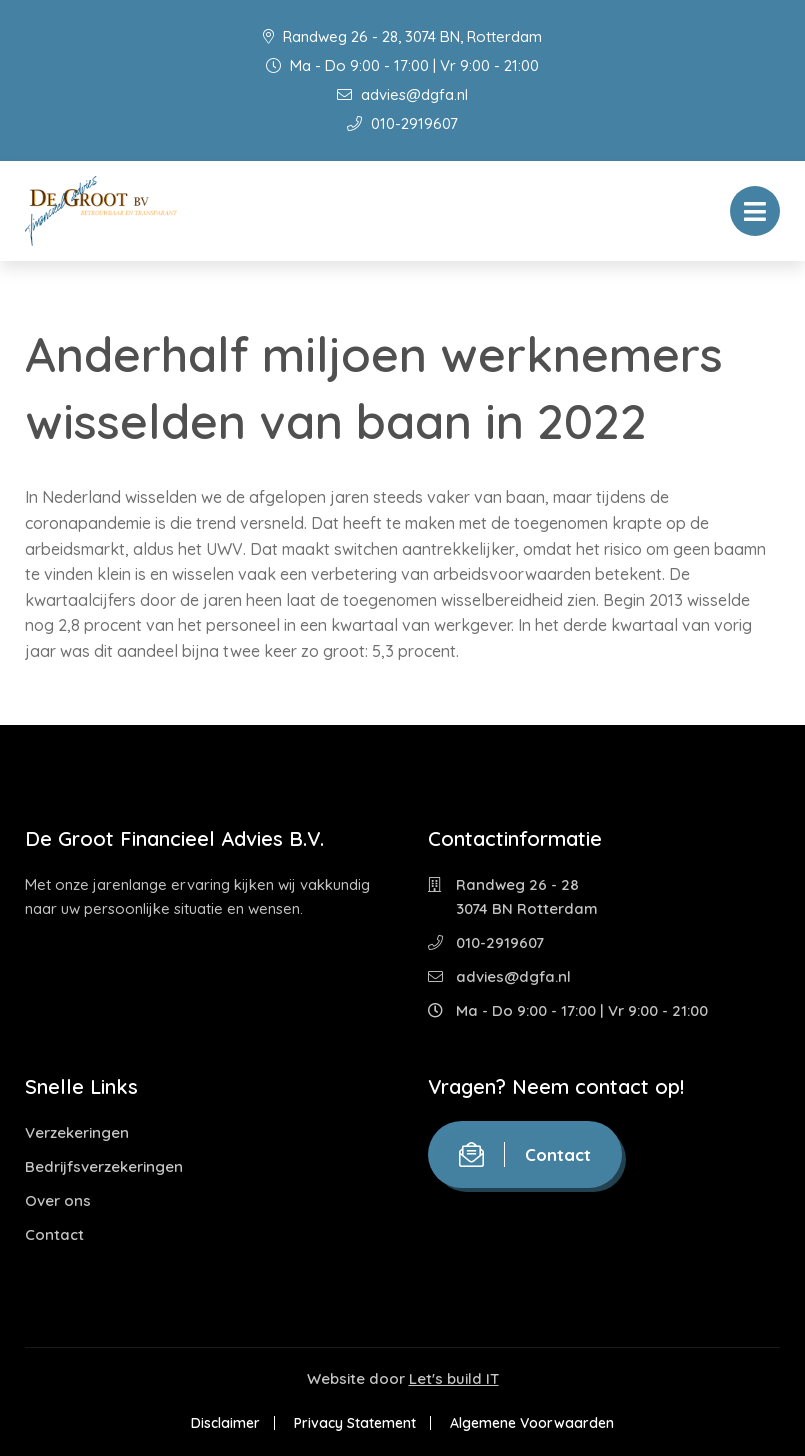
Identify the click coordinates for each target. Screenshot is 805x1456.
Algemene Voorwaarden (532, 1423)
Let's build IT (454, 1378)
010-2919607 (402, 123)
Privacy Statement (355, 1423)
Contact (54, 1234)
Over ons (58, 1200)
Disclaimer (225, 1423)
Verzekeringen (77, 1132)
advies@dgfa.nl (402, 94)
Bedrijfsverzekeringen (104, 1166)
